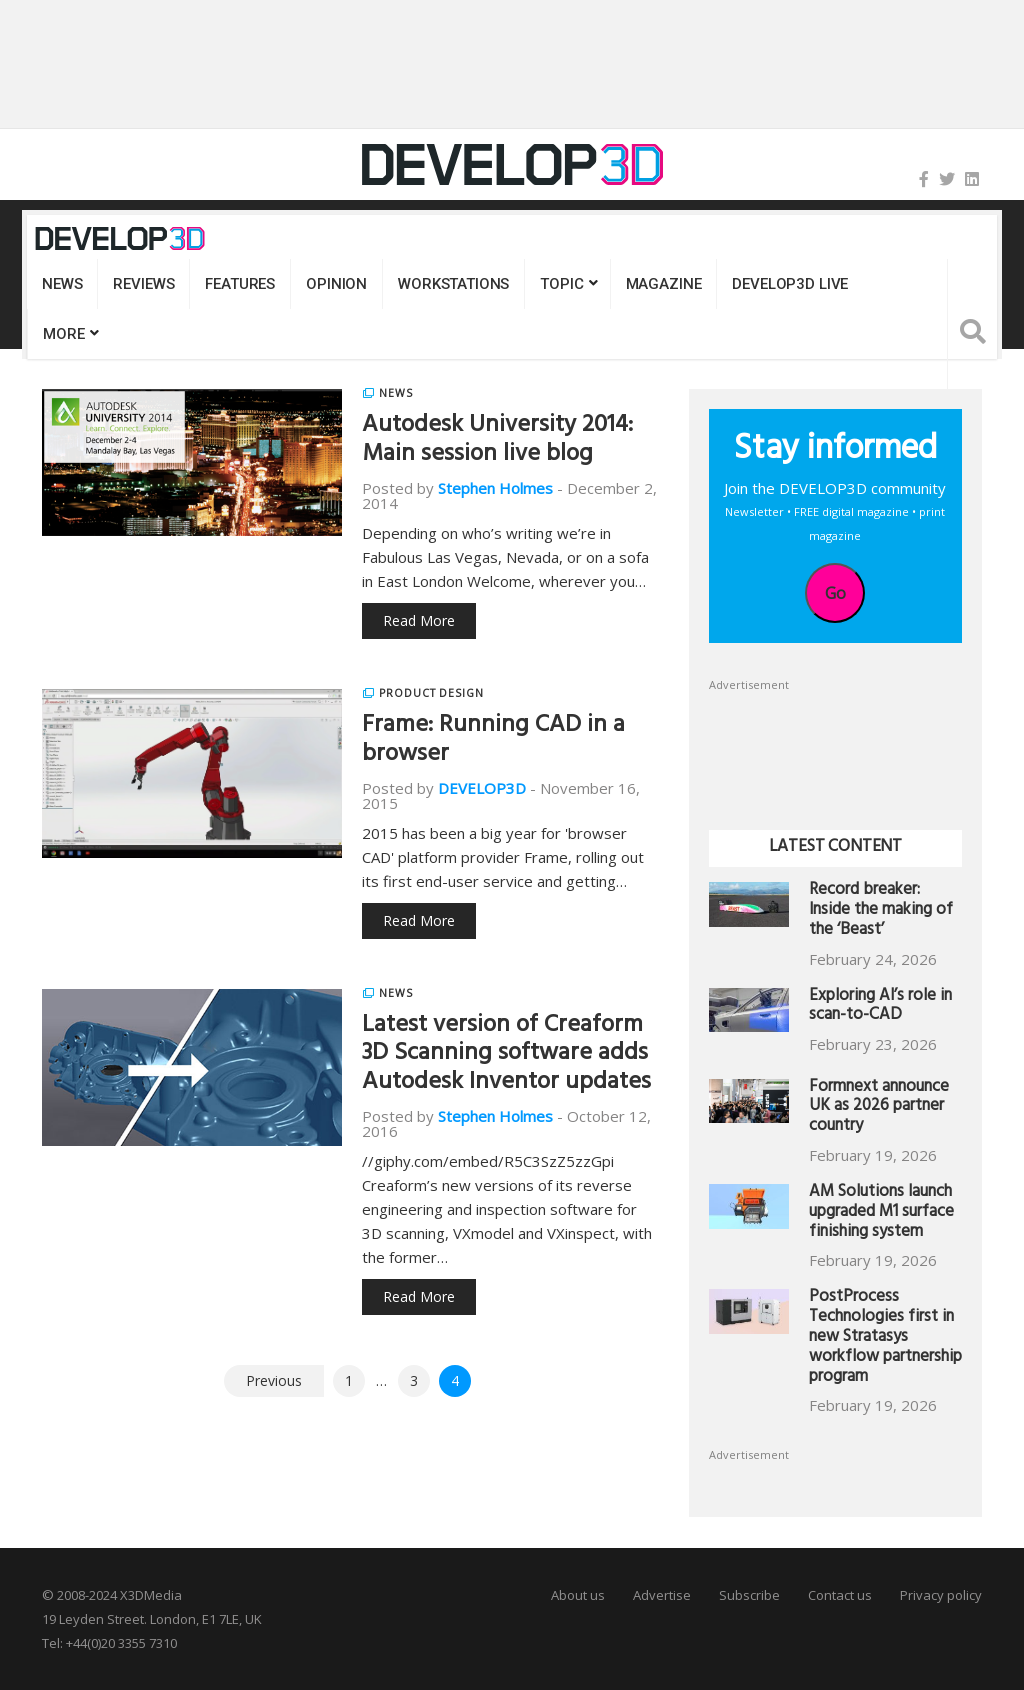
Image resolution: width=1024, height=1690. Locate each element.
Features (240, 284)
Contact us (840, 1595)
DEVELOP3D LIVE (790, 284)
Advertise (662, 1595)
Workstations (453, 284)
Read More (419, 620)
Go (835, 593)
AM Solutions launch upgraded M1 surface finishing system (881, 1213)
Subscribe (749, 1595)
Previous (274, 1380)
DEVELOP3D (482, 788)
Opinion (336, 284)
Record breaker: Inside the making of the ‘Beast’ (881, 911)
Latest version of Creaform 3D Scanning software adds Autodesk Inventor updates (506, 1056)
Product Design (431, 693)
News (62, 284)
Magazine (664, 284)
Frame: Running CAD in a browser (493, 741)
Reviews (143, 284)
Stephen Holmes (495, 488)
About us (578, 1595)
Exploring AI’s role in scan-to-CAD (880, 1007)
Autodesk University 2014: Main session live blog (497, 441)
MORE (63, 334)
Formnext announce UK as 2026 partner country (879, 1108)
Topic (561, 284)
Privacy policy (941, 1595)
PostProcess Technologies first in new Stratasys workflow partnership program (885, 1338)
